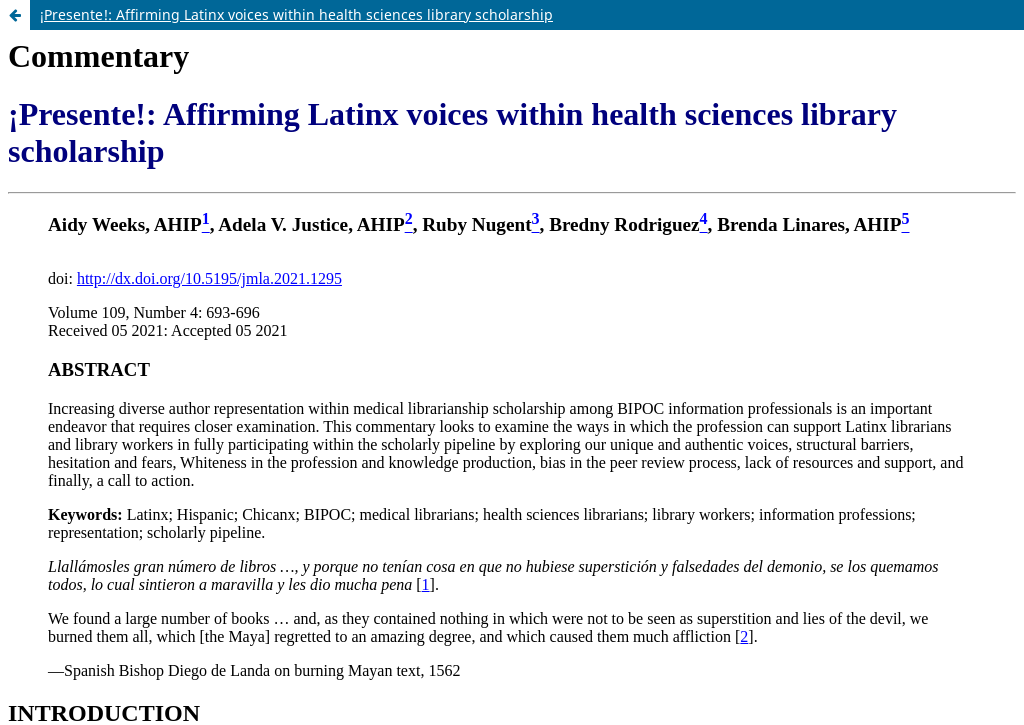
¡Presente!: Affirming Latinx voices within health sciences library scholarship (296, 14)
